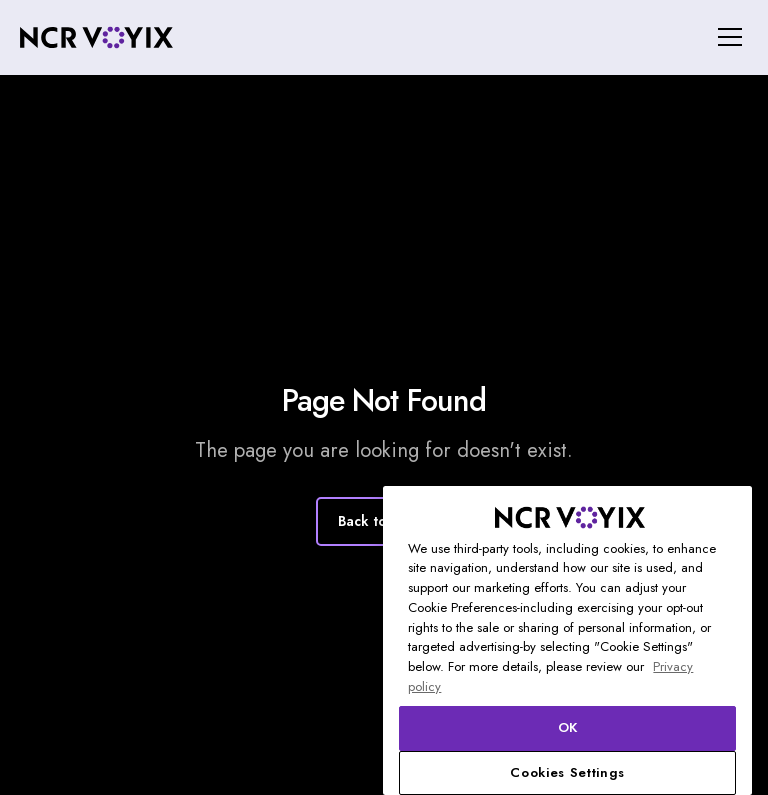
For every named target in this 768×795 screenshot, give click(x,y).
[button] (726, 37)
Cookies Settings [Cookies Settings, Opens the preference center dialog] (567, 772)
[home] (96, 37)
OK (568, 727)
